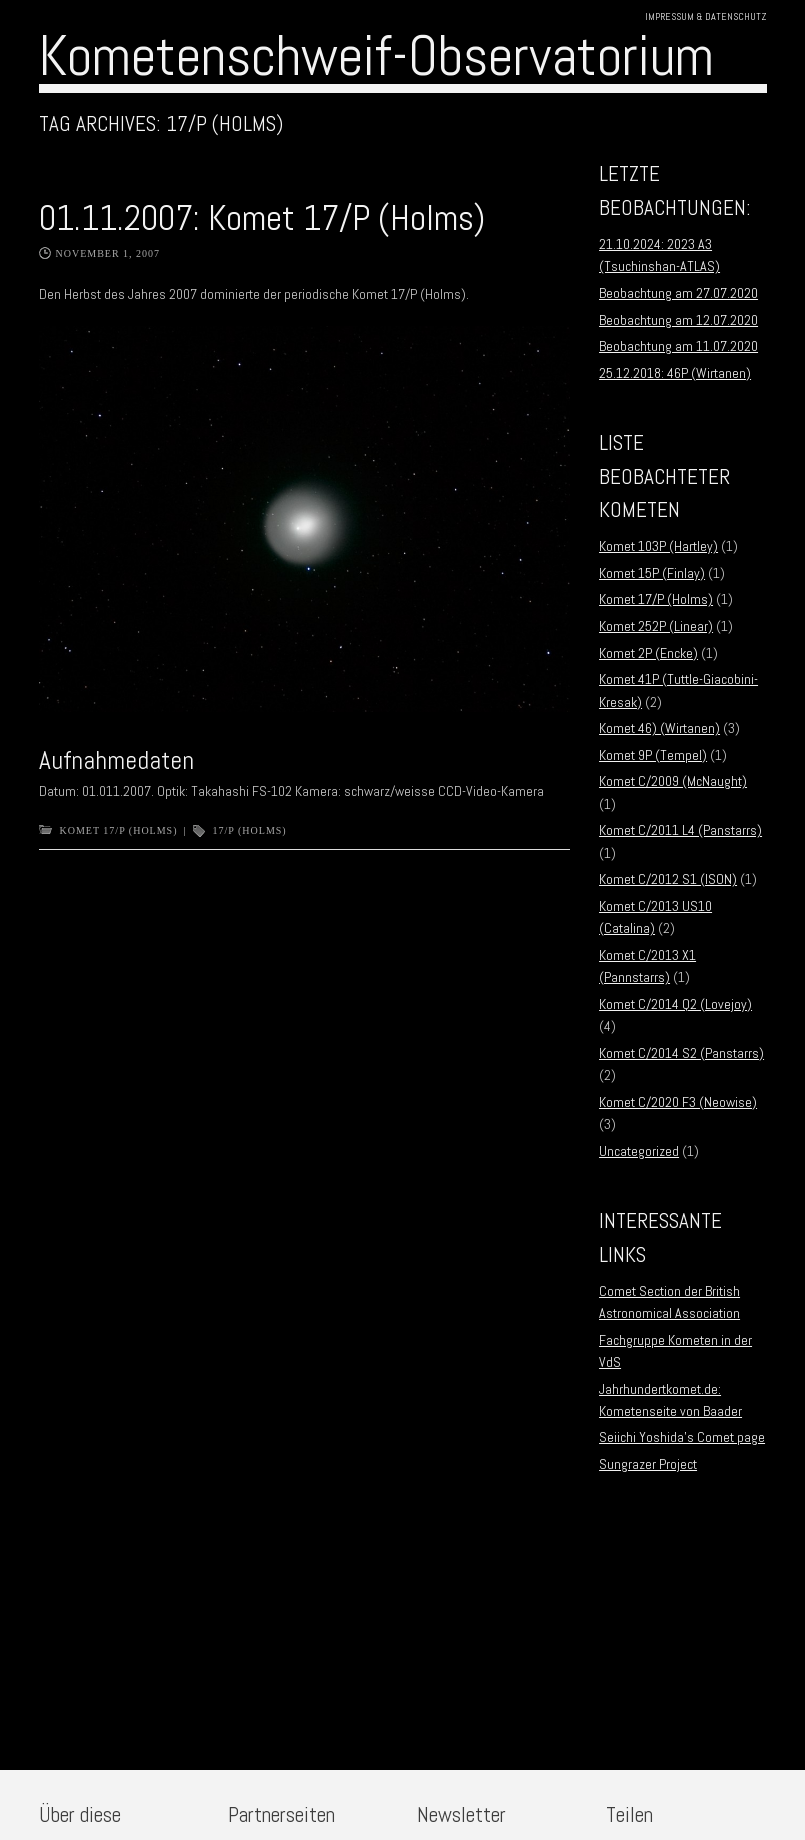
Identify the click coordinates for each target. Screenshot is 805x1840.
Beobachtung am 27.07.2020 (678, 293)
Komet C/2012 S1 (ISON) (668, 879)
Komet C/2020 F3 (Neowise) (678, 1102)
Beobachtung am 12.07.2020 (678, 320)
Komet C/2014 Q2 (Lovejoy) (675, 1004)
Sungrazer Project (648, 1464)
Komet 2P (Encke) (648, 653)
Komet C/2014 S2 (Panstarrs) (681, 1053)
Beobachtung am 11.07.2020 (678, 346)
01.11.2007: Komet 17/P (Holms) (262, 218)
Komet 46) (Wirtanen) (659, 728)
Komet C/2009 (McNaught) (673, 781)
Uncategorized (639, 1151)
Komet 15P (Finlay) (652, 573)
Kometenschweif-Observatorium (376, 56)
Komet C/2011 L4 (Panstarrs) (680, 830)
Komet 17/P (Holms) (119, 830)
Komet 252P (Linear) (656, 626)
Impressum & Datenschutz (706, 16)
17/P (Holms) (250, 830)
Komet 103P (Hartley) (658, 546)
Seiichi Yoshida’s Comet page (682, 1437)
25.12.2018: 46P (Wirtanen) (675, 373)
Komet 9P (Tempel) (653, 755)
